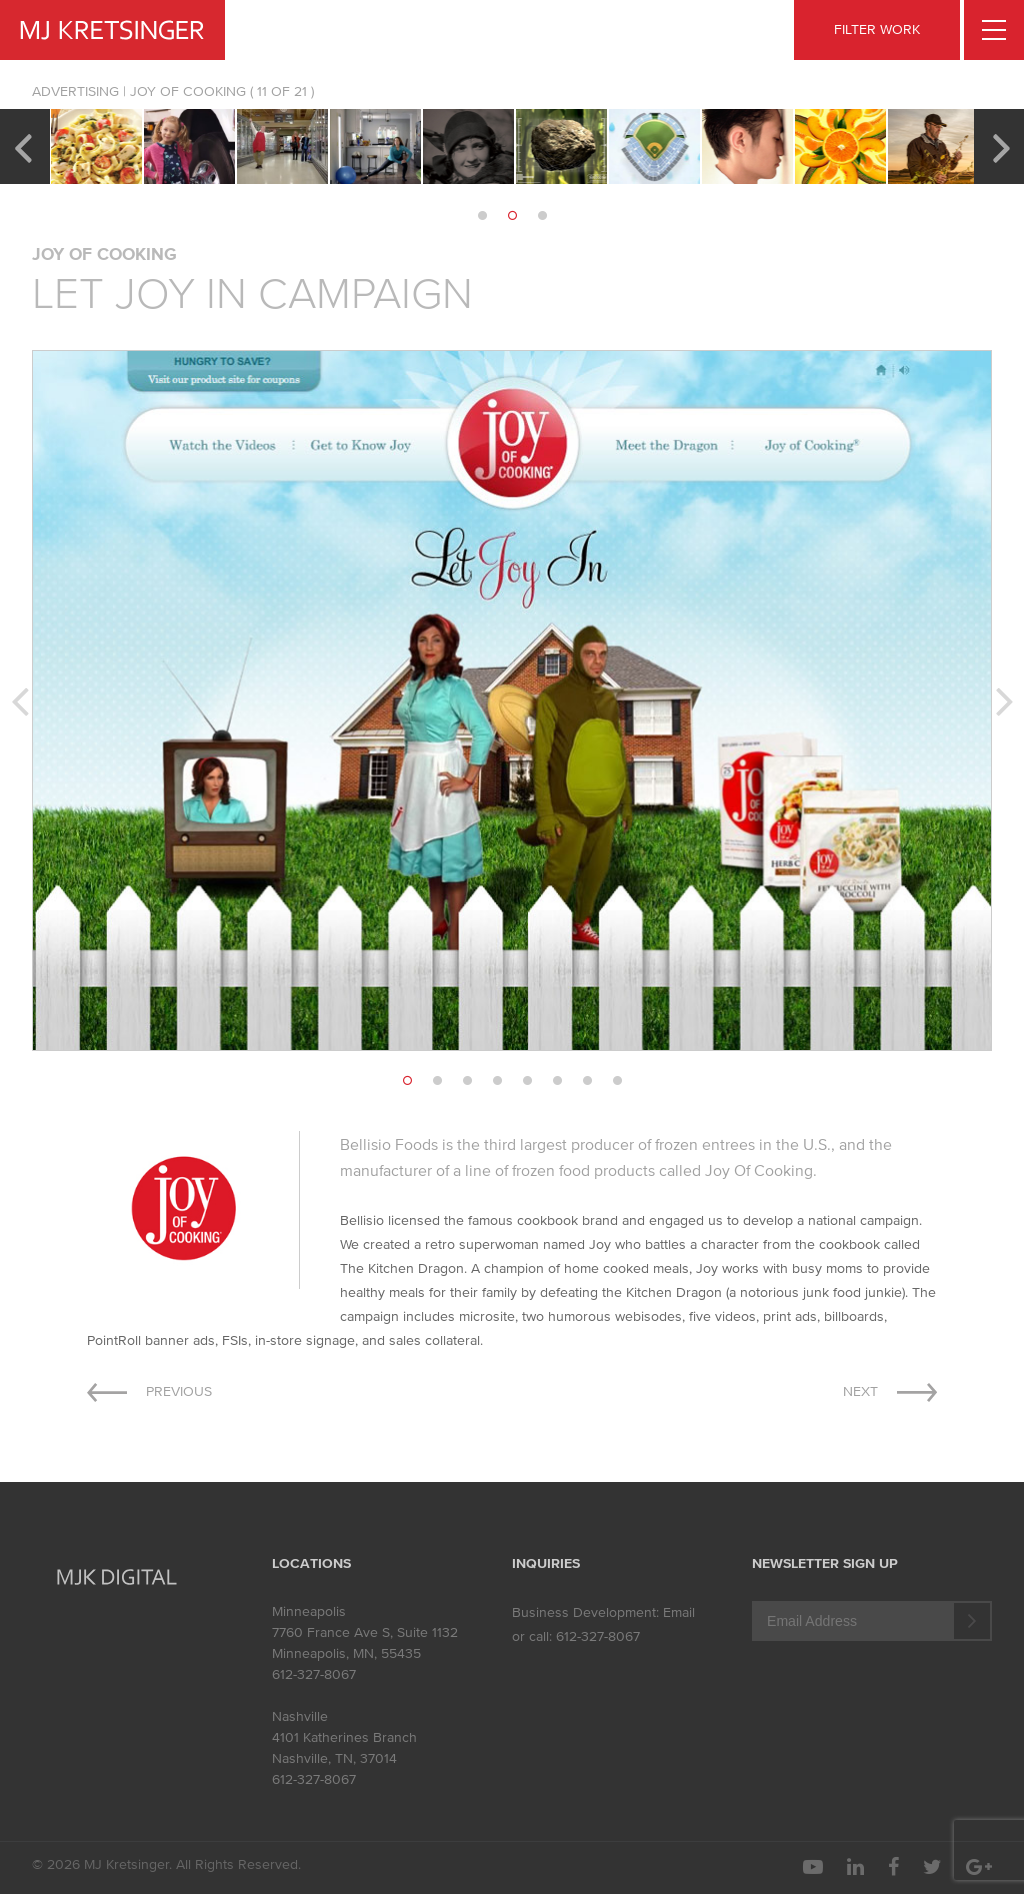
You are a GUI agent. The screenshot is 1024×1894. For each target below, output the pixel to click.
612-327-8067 (314, 1674)
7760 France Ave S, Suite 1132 (365, 1632)
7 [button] (587, 1081)
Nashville (300, 1716)
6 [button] (557, 1081)
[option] (96, 146)
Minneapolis (309, 1611)
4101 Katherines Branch (344, 1737)
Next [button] (1001, 146)
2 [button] (512, 216)
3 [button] (542, 216)
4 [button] (497, 1081)
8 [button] (617, 1081)
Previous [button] (22, 146)
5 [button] (527, 1081)
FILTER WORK (877, 29)
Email (679, 1612)
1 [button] (482, 216)
